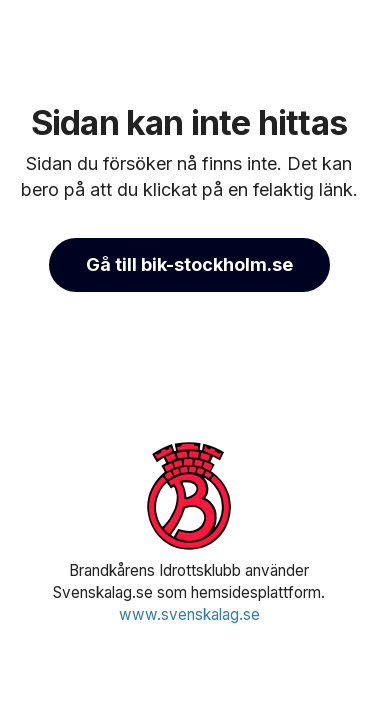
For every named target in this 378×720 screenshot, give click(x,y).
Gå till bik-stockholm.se (189, 264)
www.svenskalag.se (189, 614)
